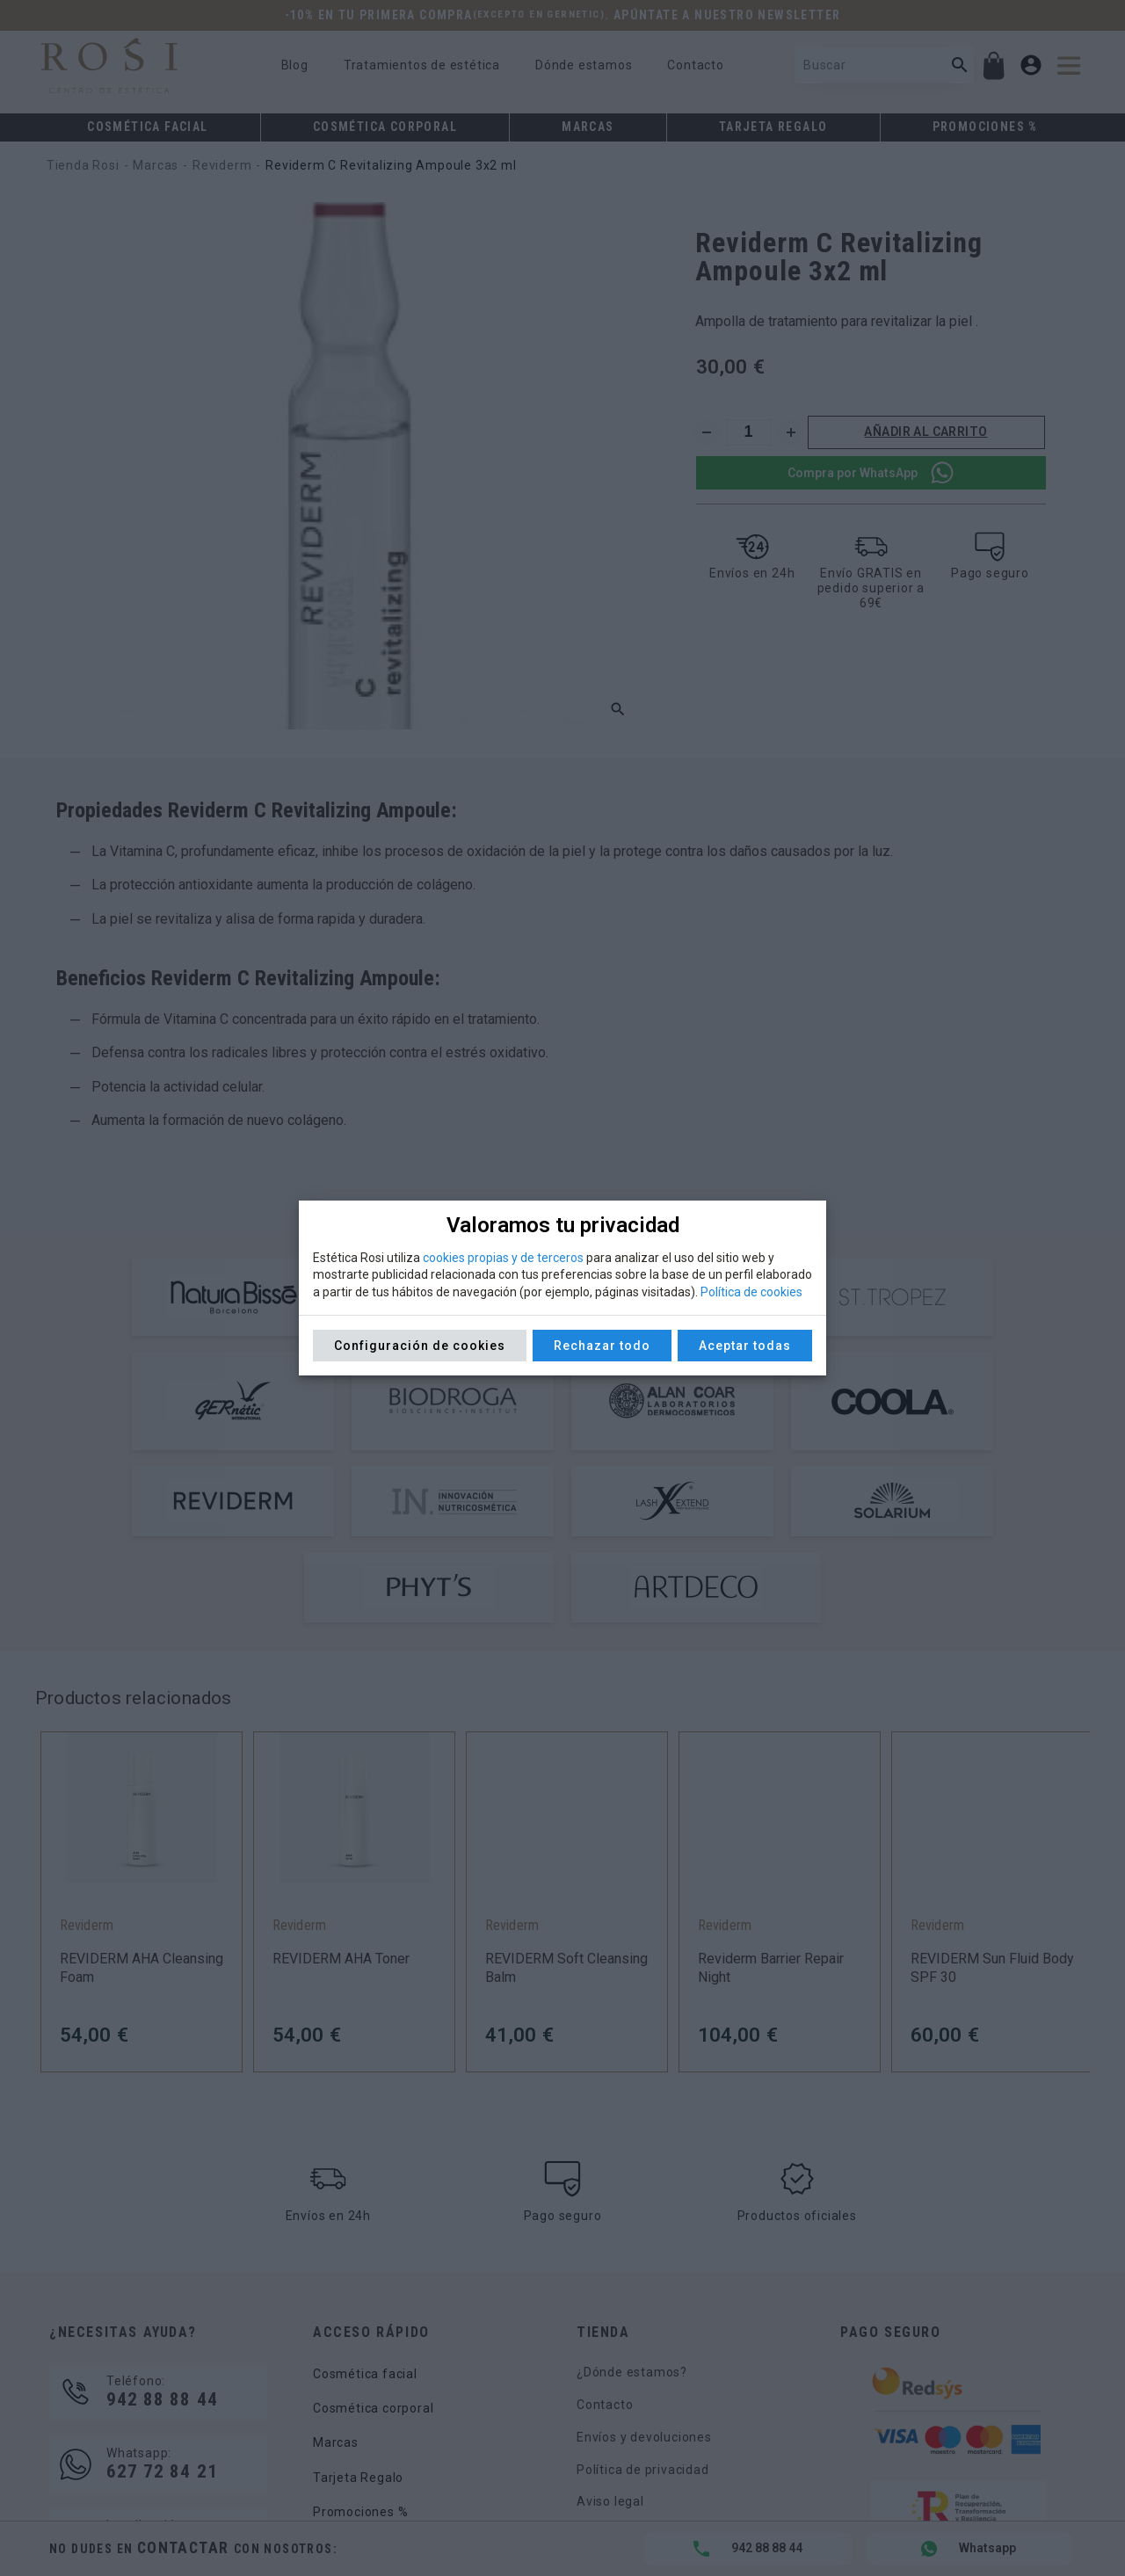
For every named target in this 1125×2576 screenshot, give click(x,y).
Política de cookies (751, 1292)
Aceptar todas (745, 1346)
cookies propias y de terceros (503, 1258)
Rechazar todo (602, 1346)
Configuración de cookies (419, 1346)
